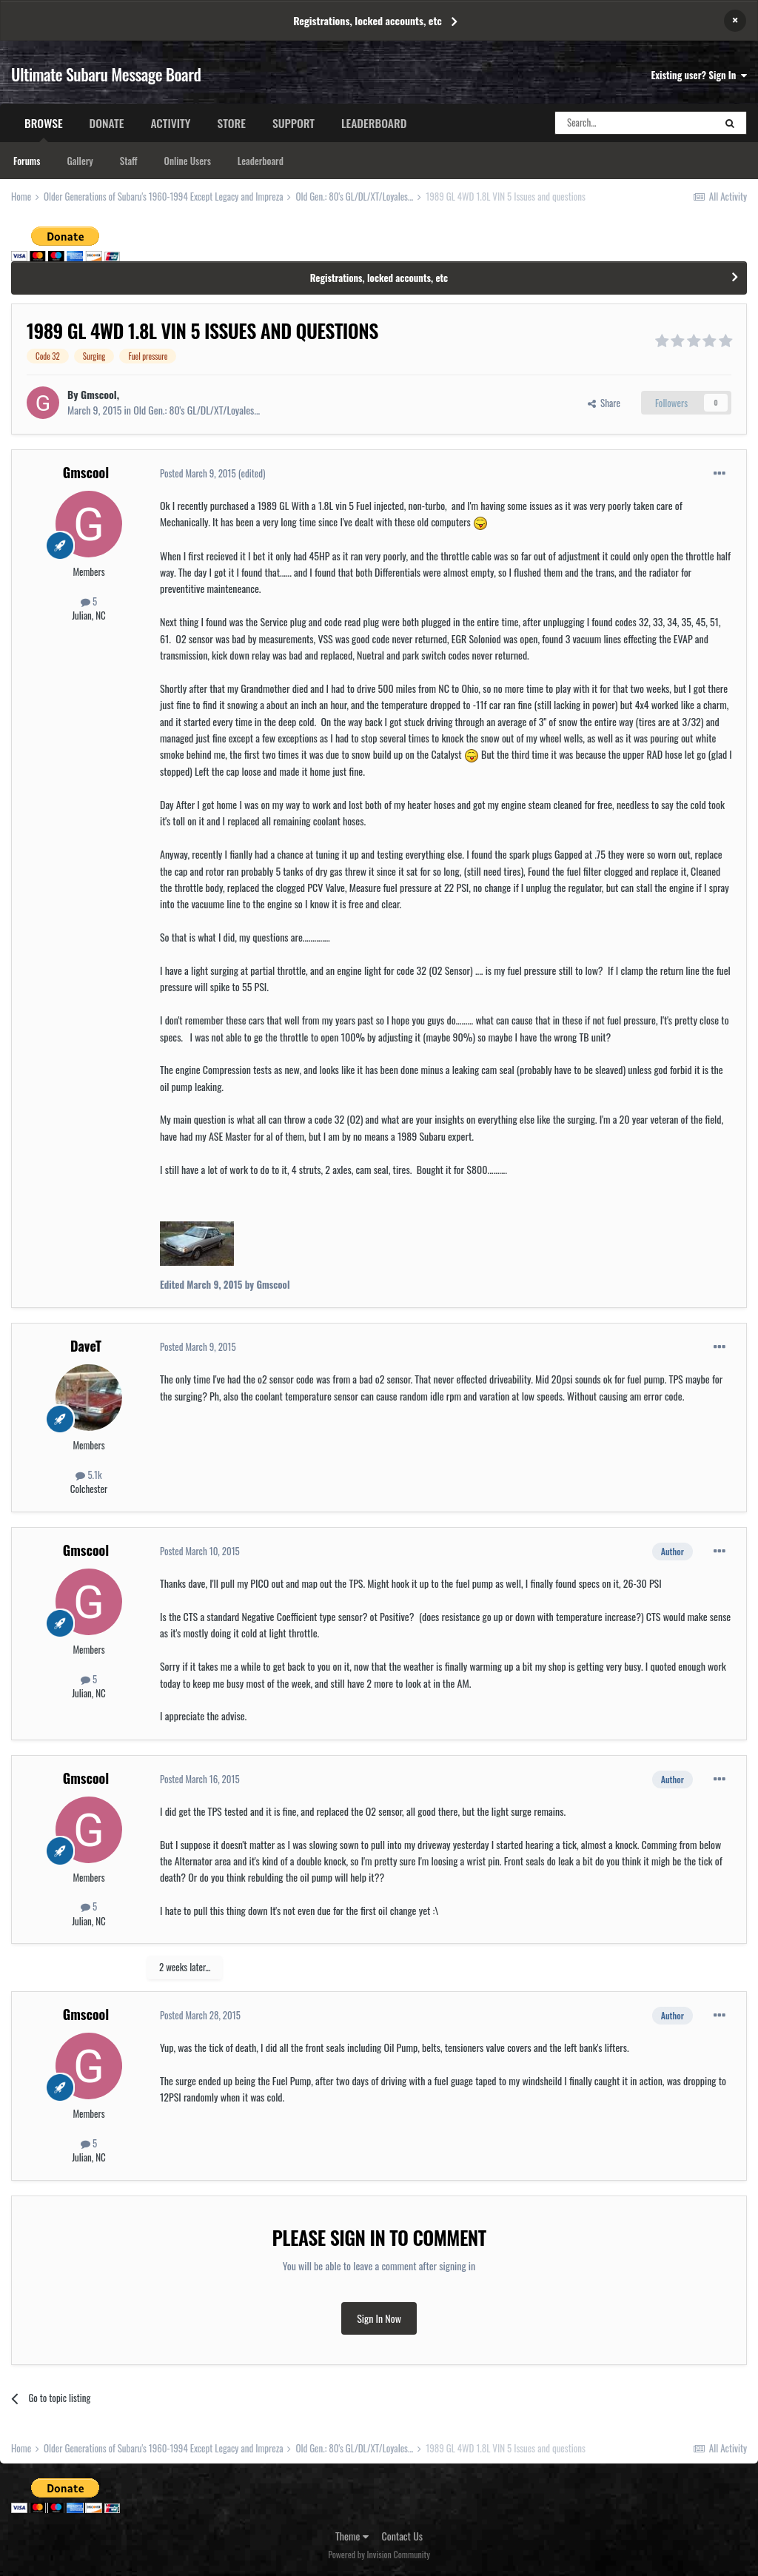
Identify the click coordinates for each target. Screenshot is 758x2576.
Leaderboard (261, 160)
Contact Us (402, 2535)
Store (231, 123)
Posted (198, 473)
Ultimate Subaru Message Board (106, 74)
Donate (107, 123)
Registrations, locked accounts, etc (367, 20)
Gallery (80, 160)
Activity (170, 123)
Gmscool (99, 394)
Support (293, 123)
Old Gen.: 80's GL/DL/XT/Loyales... (196, 409)
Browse (43, 128)
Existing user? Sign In (699, 74)
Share (604, 402)
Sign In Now (379, 2318)
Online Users (187, 160)
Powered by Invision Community (379, 2554)
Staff (129, 160)
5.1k (88, 1474)
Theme (352, 2535)
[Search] (634, 123)
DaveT (85, 1345)
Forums (26, 160)
